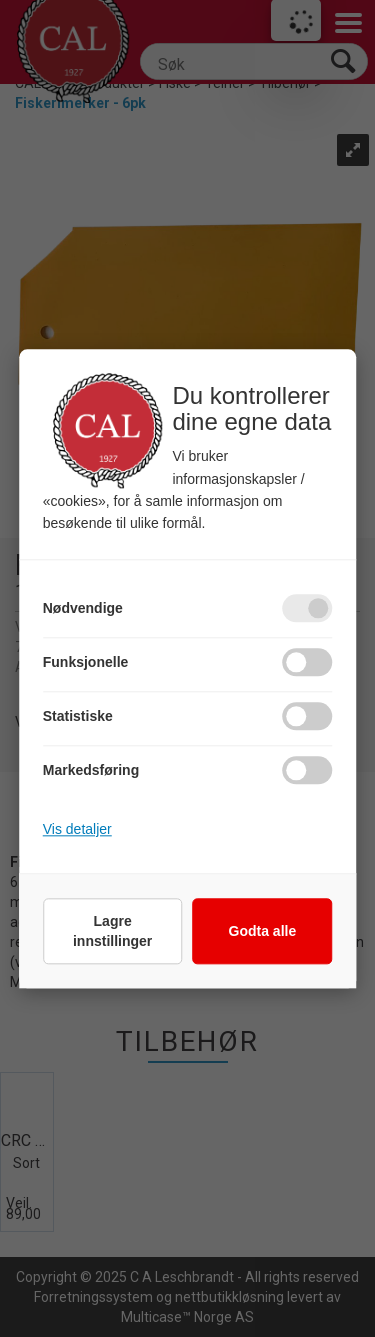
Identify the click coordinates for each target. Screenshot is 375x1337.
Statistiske (78, 716)
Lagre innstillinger (112, 931)
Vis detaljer (77, 829)
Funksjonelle (86, 662)
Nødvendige (83, 608)
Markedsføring (91, 770)
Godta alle (263, 931)
